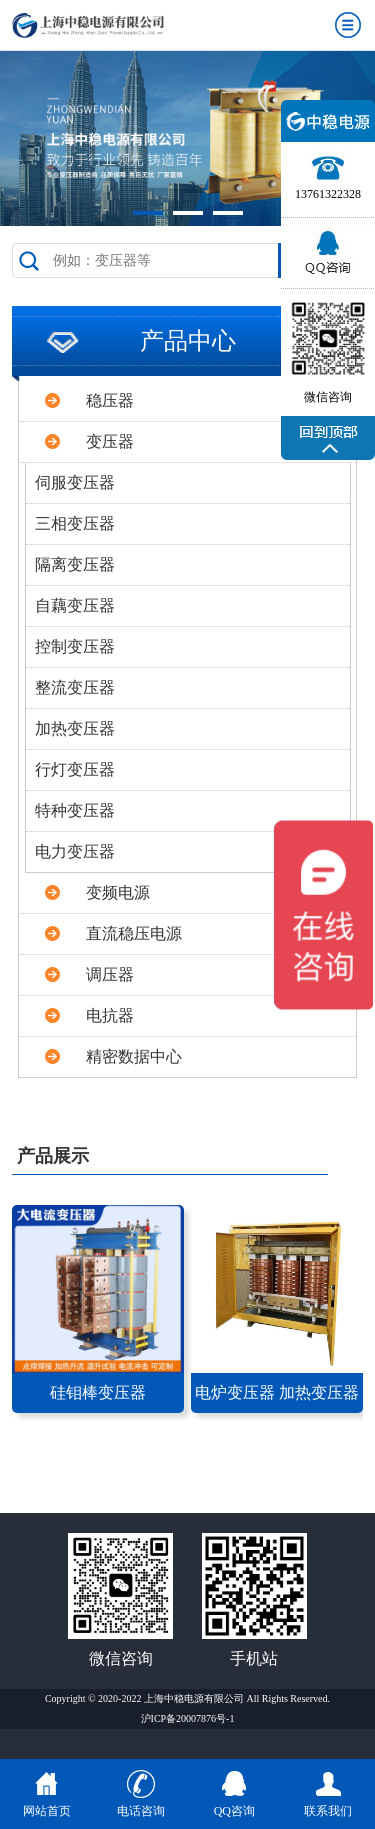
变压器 (110, 441)
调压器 (110, 974)
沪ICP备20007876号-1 (188, 1718)
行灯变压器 (75, 769)
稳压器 (110, 400)
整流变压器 (75, 687)
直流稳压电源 (134, 933)
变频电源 (118, 892)
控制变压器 (75, 646)
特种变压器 (75, 810)
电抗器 (110, 1015)
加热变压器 (75, 728)
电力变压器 (75, 851)
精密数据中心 (134, 1056)
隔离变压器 (75, 564)
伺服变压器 (75, 482)
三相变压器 (75, 523)
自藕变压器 (75, 605)
